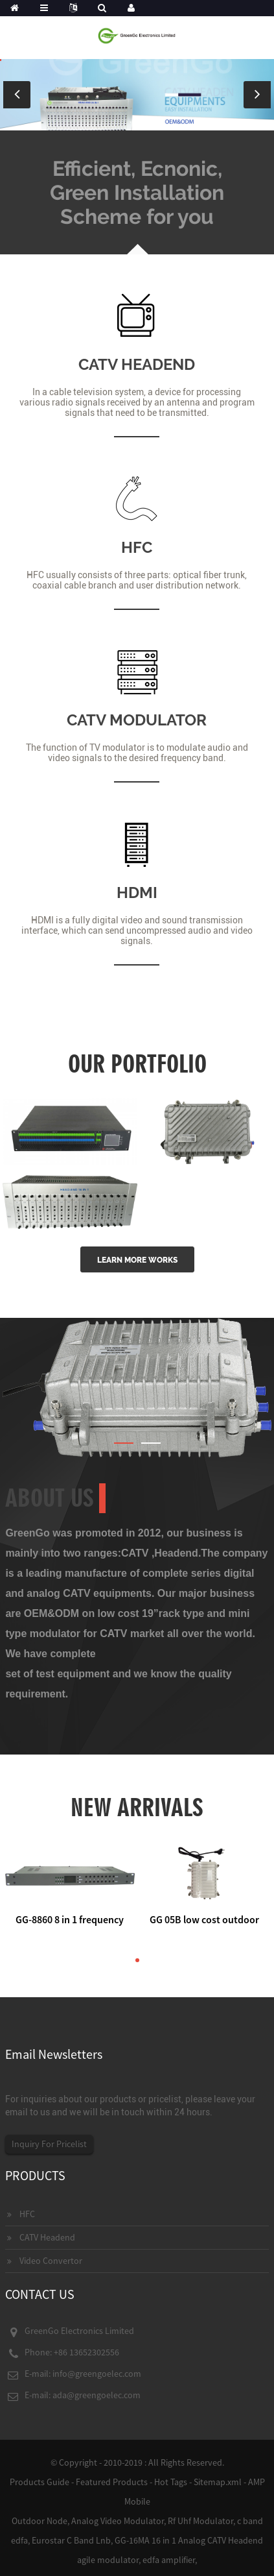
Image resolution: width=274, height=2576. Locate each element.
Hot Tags (170, 2482)
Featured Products (112, 2482)
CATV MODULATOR (137, 720)
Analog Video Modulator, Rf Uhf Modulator (152, 2521)
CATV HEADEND (136, 364)
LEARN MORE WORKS (137, 1260)
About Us (49, 1498)
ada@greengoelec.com (96, 2395)
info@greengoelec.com (96, 2373)
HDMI (137, 892)
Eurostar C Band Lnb (71, 2540)
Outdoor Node (39, 2521)
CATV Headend (47, 2237)
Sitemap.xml (218, 2482)
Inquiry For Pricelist (49, 2144)
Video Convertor (50, 2260)
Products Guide (39, 2482)
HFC (136, 547)
